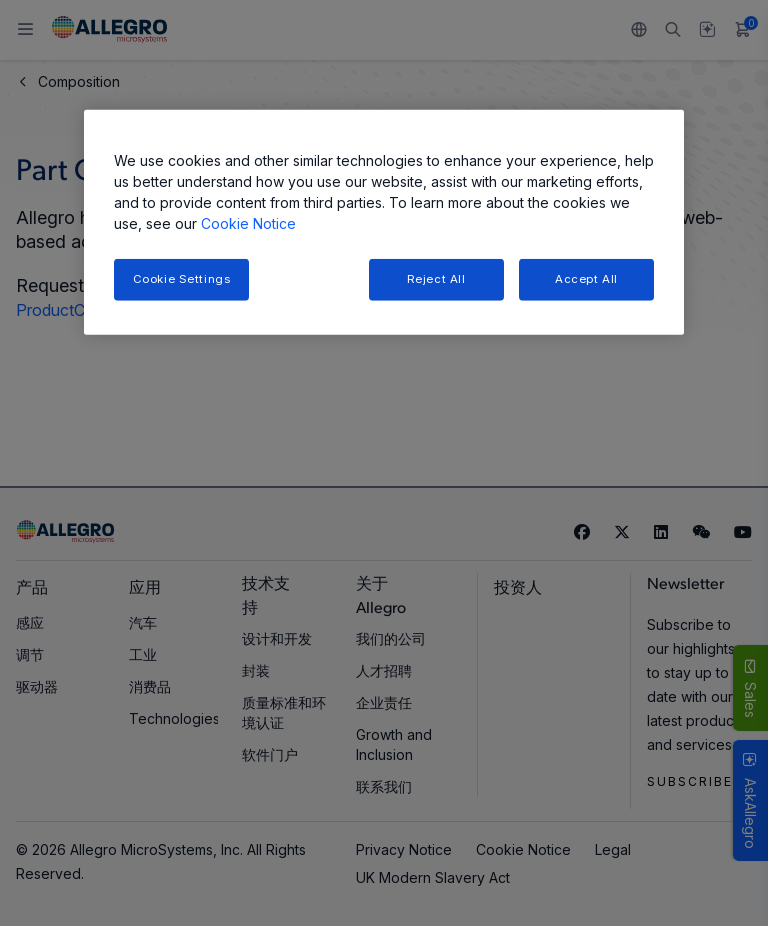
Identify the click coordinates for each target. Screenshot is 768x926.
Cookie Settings (182, 279)
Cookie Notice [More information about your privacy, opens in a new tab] (248, 223)
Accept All (586, 279)
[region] (384, 222)
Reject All (436, 279)
